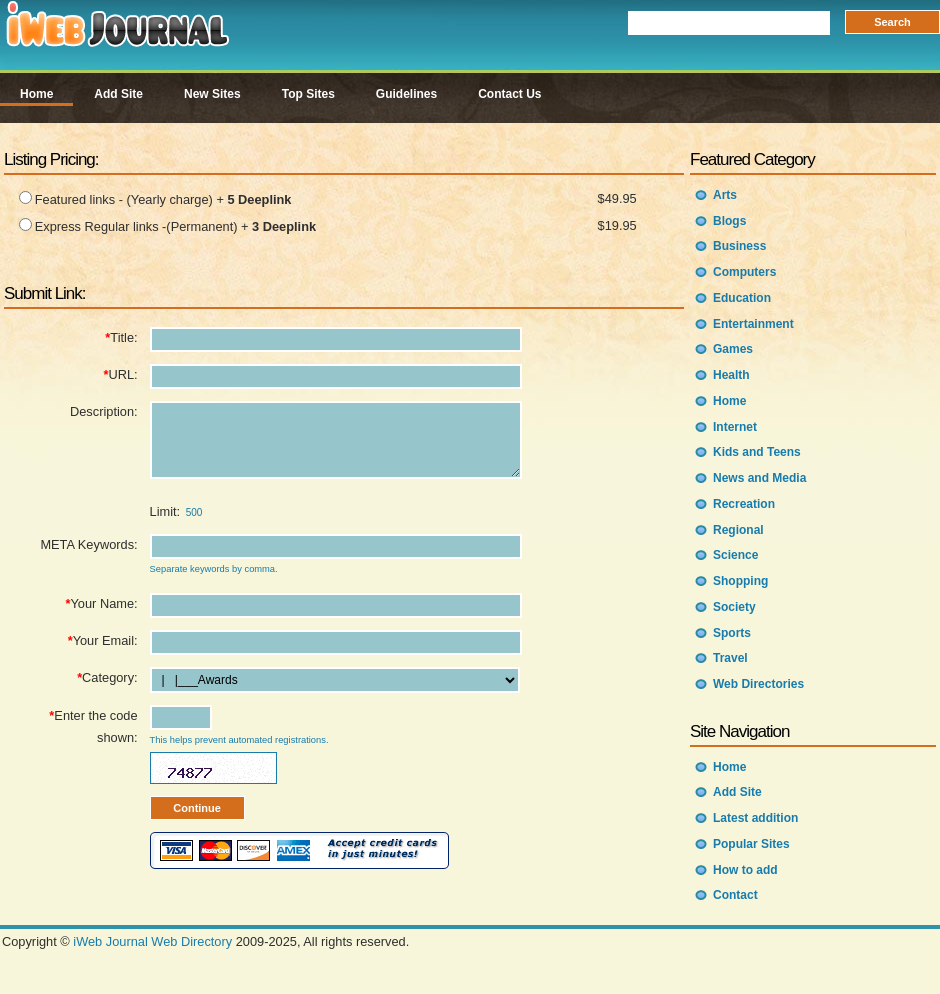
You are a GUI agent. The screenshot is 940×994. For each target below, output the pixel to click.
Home (36, 94)
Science (735, 555)
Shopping (740, 581)
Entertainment (753, 324)
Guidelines (406, 94)
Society (734, 607)
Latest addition (755, 818)
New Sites (212, 94)
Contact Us (509, 94)
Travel (730, 658)
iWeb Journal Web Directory (152, 944)
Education (742, 298)
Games (733, 349)
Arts (725, 195)
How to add (745, 870)
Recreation (744, 504)
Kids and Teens (757, 452)
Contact (735, 895)
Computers (744, 272)
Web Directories (758, 684)
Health (731, 375)
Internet (735, 427)
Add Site (118, 94)
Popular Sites (751, 844)
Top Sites (308, 94)
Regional (738, 530)
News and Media (759, 478)
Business (739, 246)
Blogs (729, 221)
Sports (732, 633)
